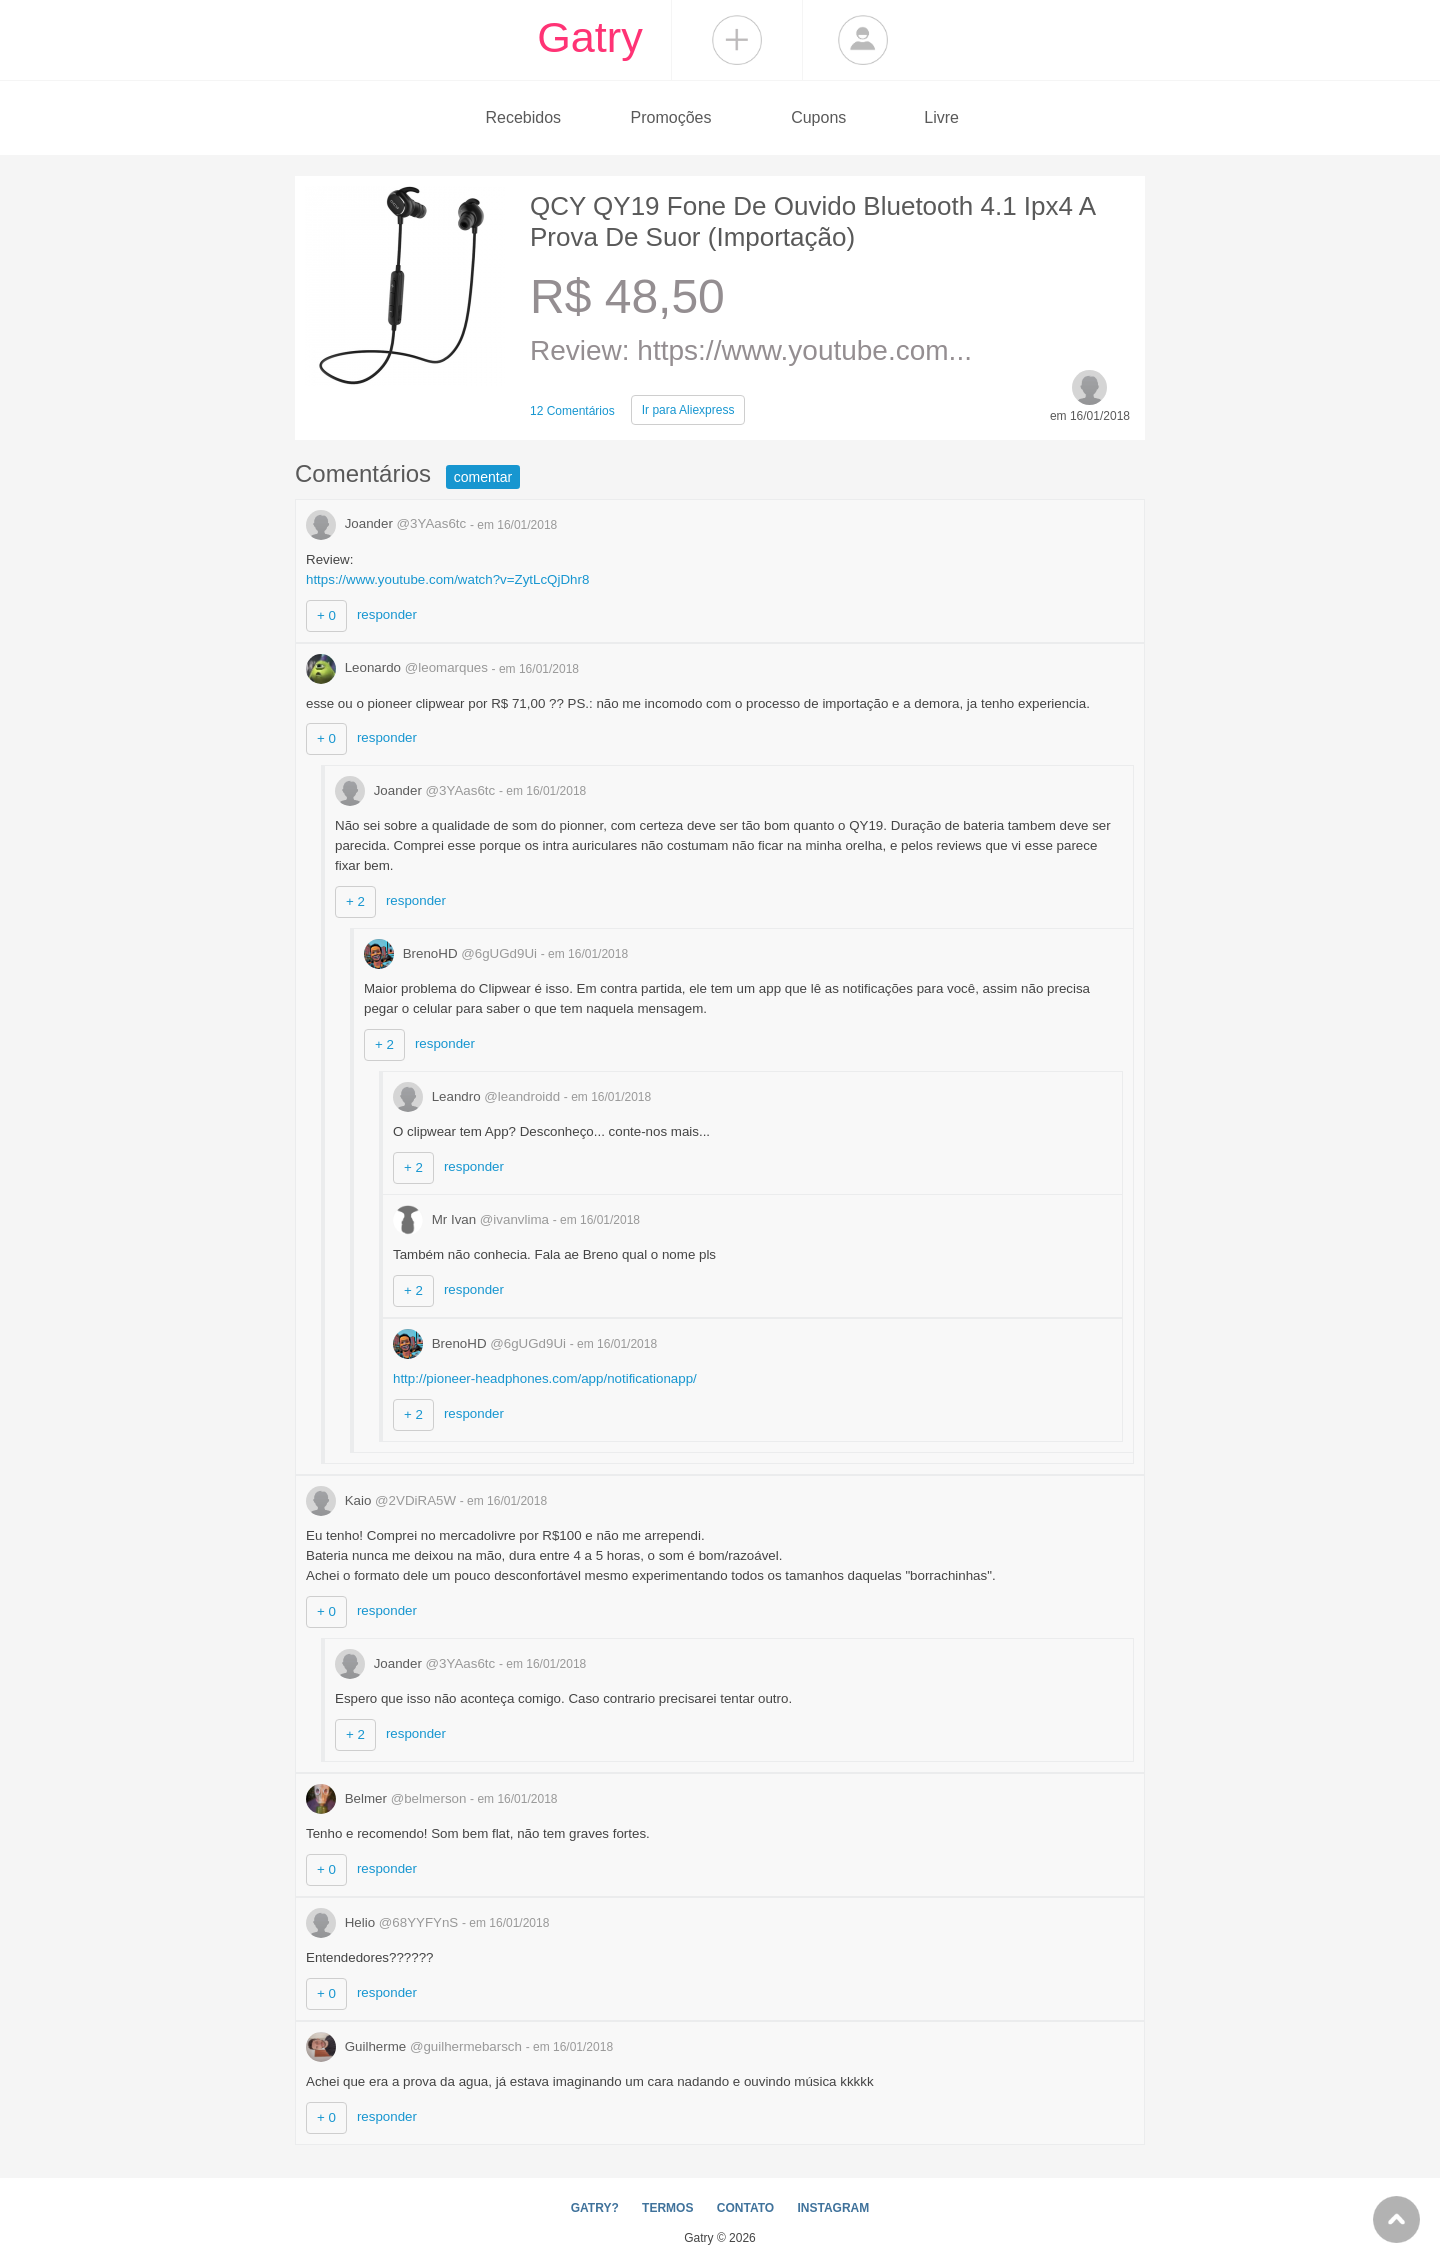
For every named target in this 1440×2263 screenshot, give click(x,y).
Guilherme (416, 2046)
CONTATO (745, 2208)
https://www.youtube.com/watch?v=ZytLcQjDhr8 (447, 579)
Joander (388, 523)
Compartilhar (737, 40)
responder (387, 614)
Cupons (818, 117)
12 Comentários (572, 411)
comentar (483, 477)
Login (863, 40)
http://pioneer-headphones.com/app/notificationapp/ (545, 1378)
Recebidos (523, 117)
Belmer (388, 1798)
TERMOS (667, 2208)
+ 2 (355, 901)
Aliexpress (688, 410)
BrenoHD (452, 953)
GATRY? (595, 2208)
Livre (941, 117)
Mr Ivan (473, 1219)
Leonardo (399, 667)
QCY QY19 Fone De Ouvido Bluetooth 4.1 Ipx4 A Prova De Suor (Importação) (812, 221)
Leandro (478, 1096)
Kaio (383, 1500)
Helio (384, 1922)
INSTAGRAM (833, 2208)
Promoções (671, 117)
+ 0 (326, 615)
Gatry (590, 37)
